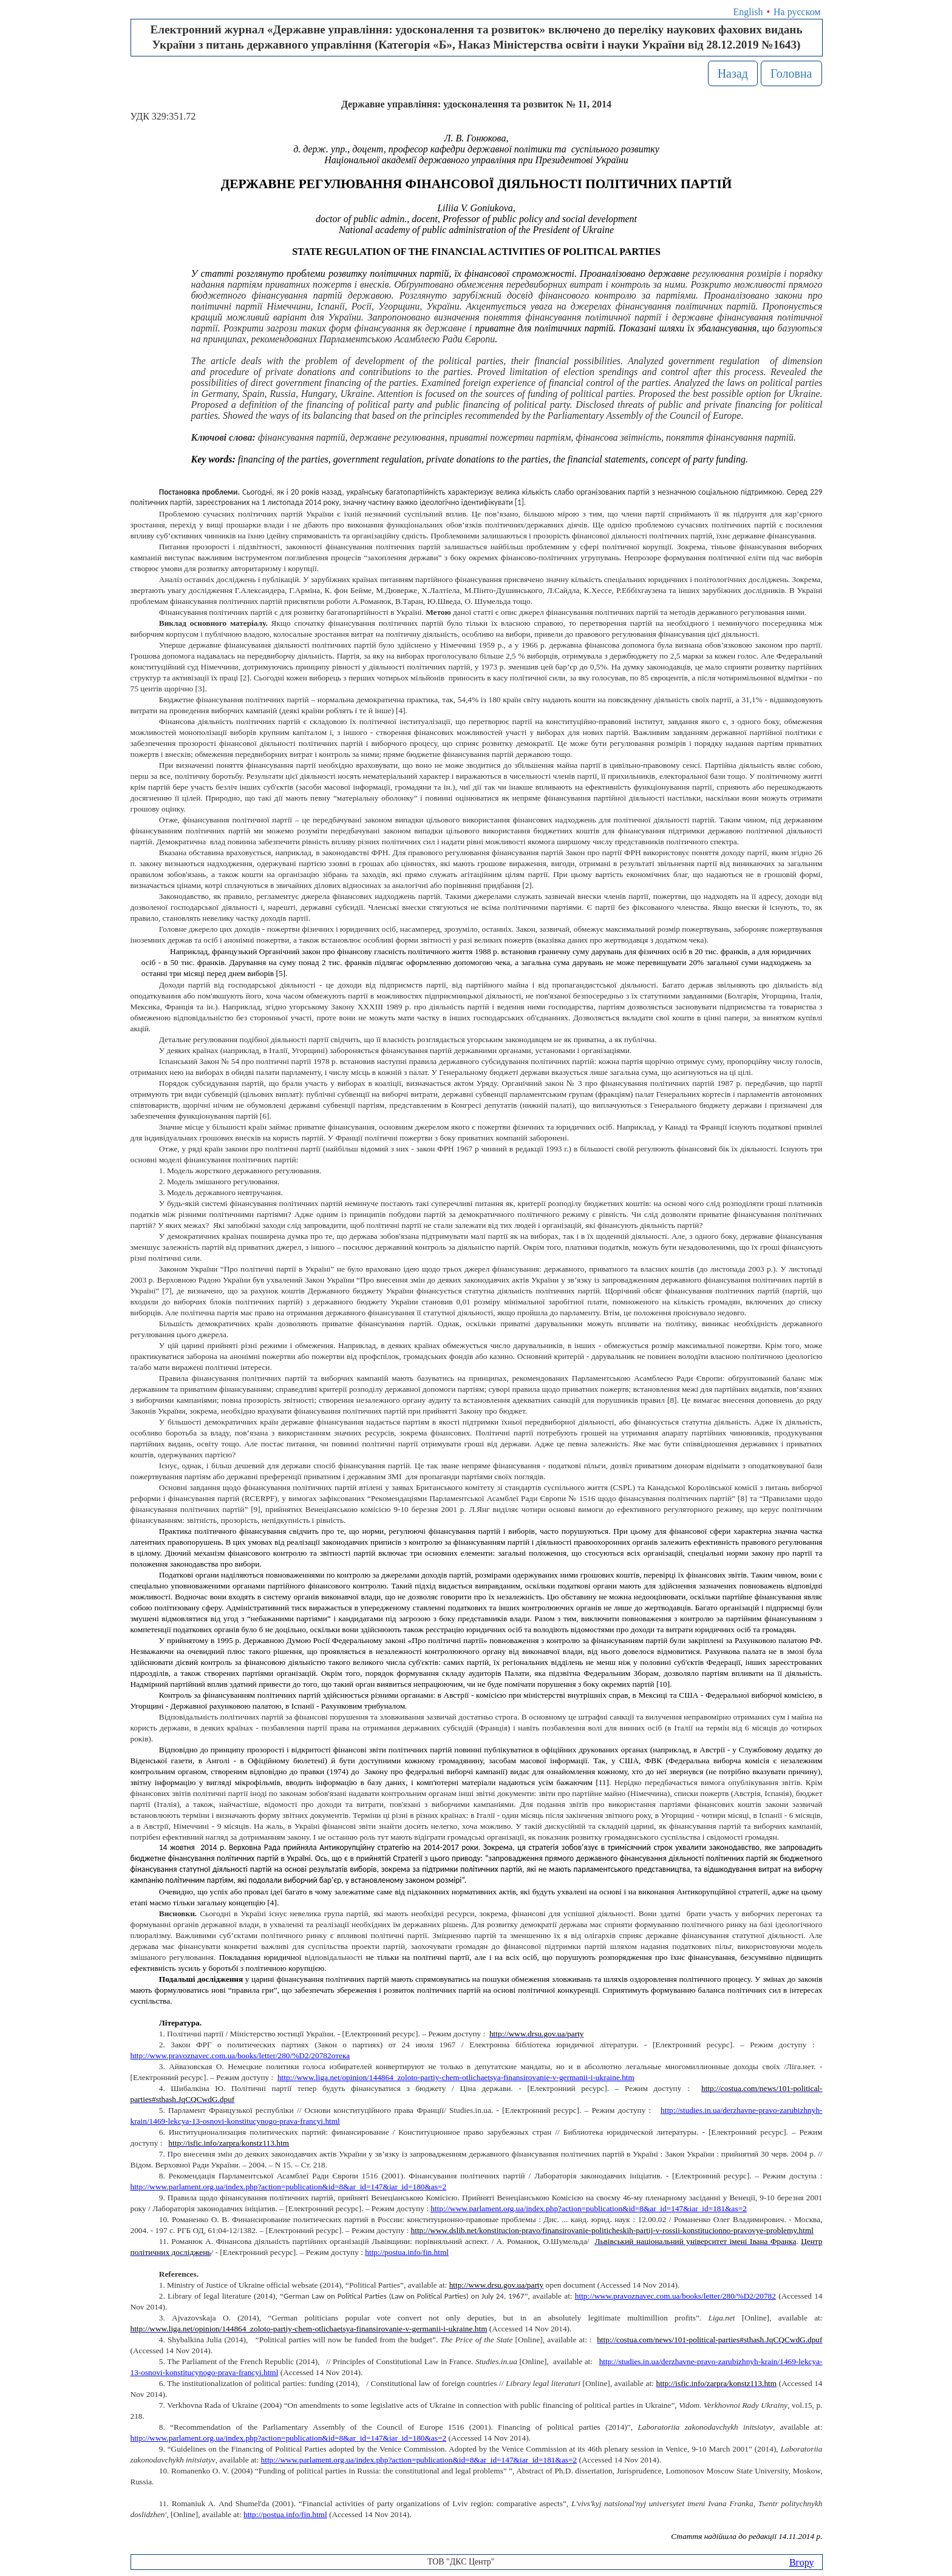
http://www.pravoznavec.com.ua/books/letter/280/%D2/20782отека (240, 2055)
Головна (791, 73)
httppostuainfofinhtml (407, 2252)
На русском (796, 12)
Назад (733, 73)
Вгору (801, 2562)
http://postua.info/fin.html (285, 2514)
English (748, 12)
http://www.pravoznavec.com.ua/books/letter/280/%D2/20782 (675, 2295)
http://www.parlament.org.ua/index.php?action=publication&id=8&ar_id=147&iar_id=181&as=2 (588, 2208)
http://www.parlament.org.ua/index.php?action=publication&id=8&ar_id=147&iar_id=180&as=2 (289, 2186)
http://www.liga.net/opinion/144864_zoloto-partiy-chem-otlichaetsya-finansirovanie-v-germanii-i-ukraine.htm (455, 2077)
